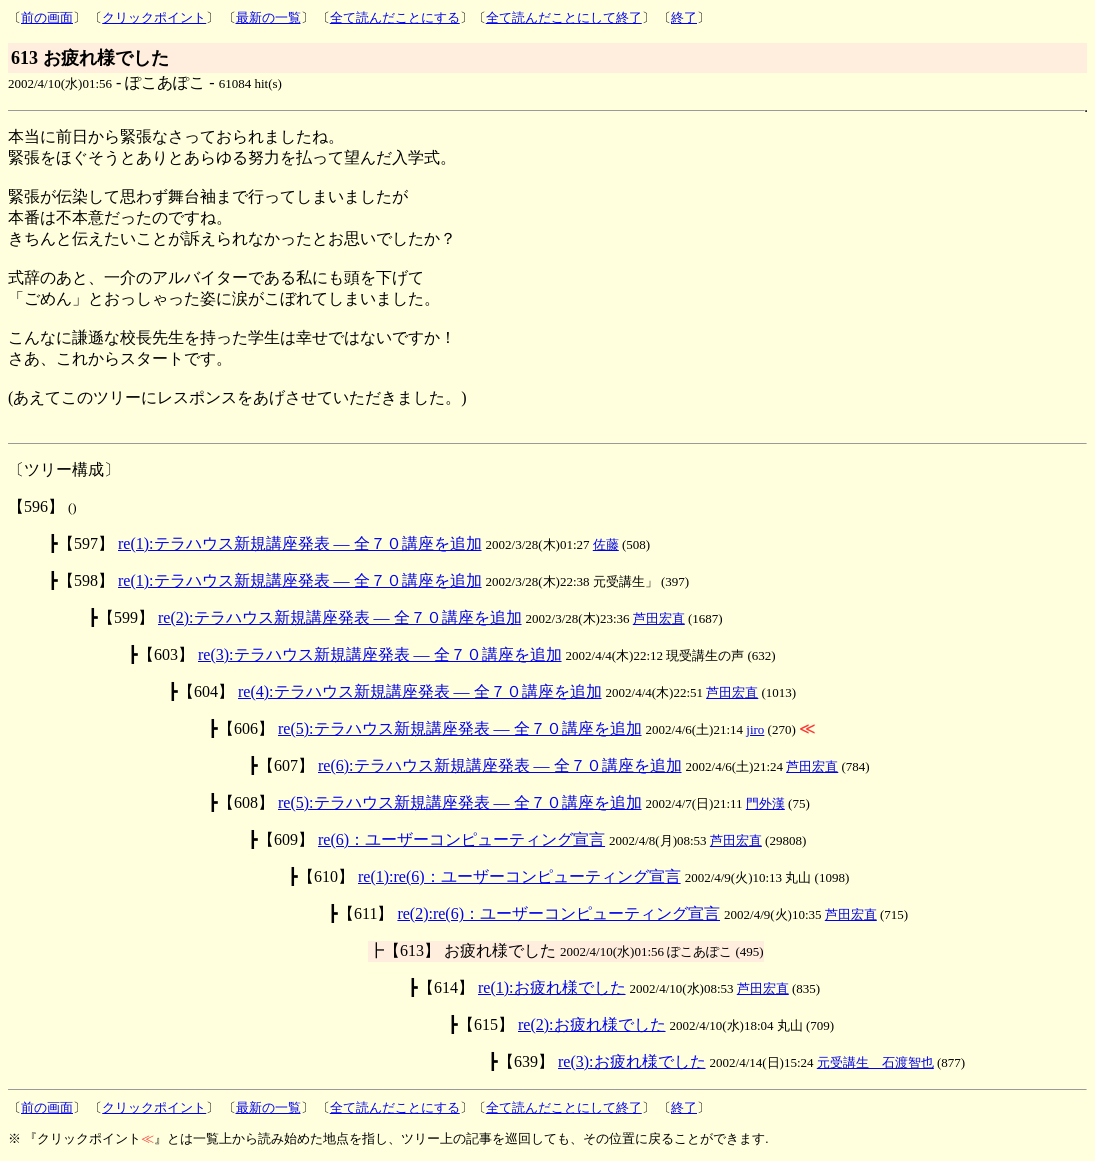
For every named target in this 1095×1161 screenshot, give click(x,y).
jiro (755, 729)
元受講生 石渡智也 (875, 1062)
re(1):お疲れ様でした (552, 987)
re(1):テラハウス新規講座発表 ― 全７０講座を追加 (300, 543)
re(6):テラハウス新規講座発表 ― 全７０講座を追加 (500, 765)
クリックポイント (154, 17)
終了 (684, 17)
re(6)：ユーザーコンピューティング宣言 (461, 839)
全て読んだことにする (395, 17)
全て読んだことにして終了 (564, 17)
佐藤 (606, 544)
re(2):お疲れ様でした (592, 1024)
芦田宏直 (659, 618)
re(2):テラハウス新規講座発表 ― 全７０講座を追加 (340, 617)
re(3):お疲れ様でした (632, 1061)
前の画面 (47, 17)
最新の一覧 (268, 17)
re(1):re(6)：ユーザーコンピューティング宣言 (519, 876)
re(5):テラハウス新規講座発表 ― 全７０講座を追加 (460, 728)
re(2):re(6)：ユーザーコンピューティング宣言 (558, 913)
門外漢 (765, 803)
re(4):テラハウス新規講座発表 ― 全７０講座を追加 (420, 691)
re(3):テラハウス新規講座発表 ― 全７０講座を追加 (380, 654)
